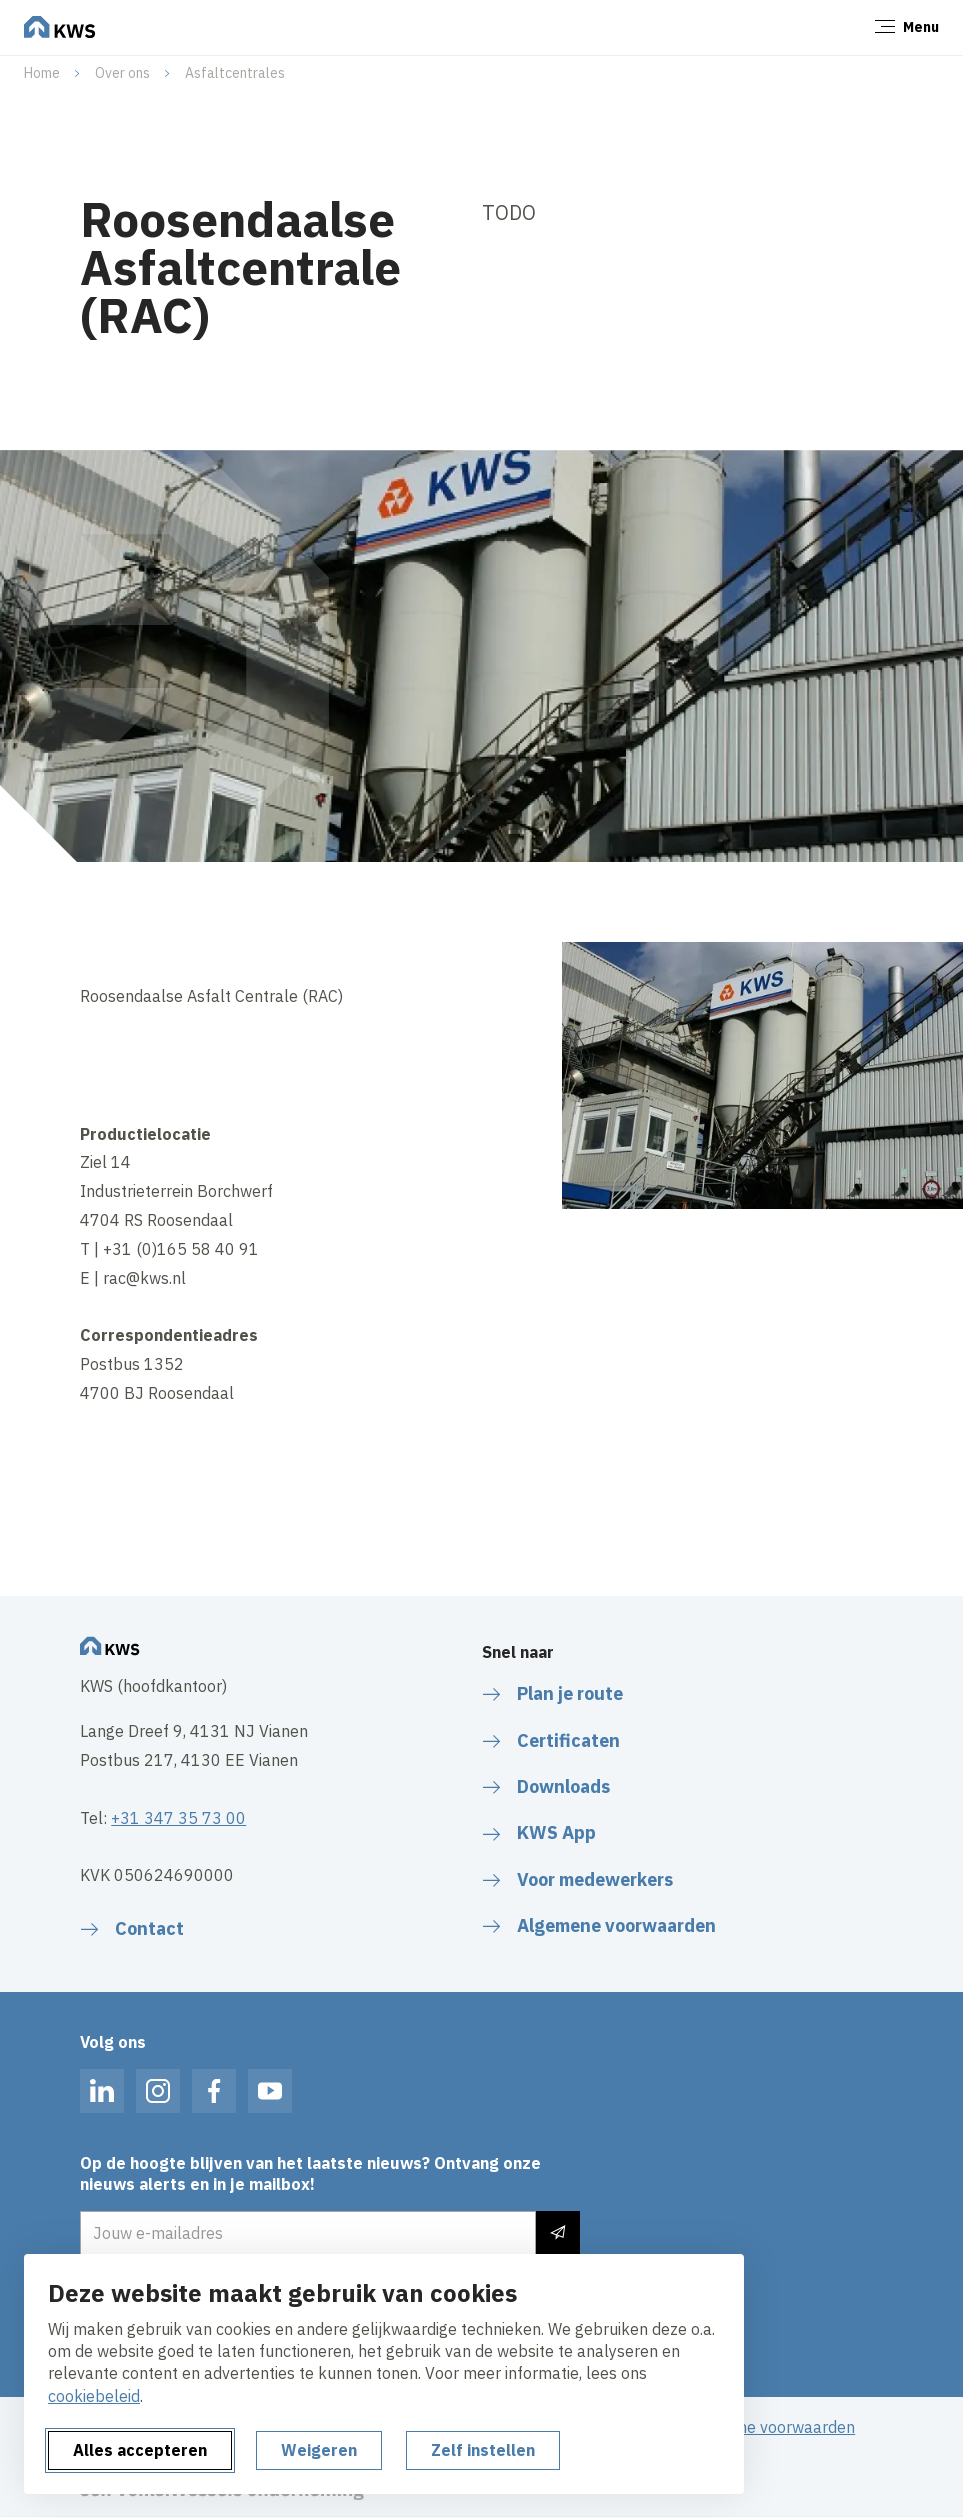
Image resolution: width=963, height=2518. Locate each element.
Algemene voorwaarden (768, 2427)
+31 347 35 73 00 (178, 1818)
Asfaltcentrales (235, 73)
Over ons (122, 73)
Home (42, 73)
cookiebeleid (94, 2396)
